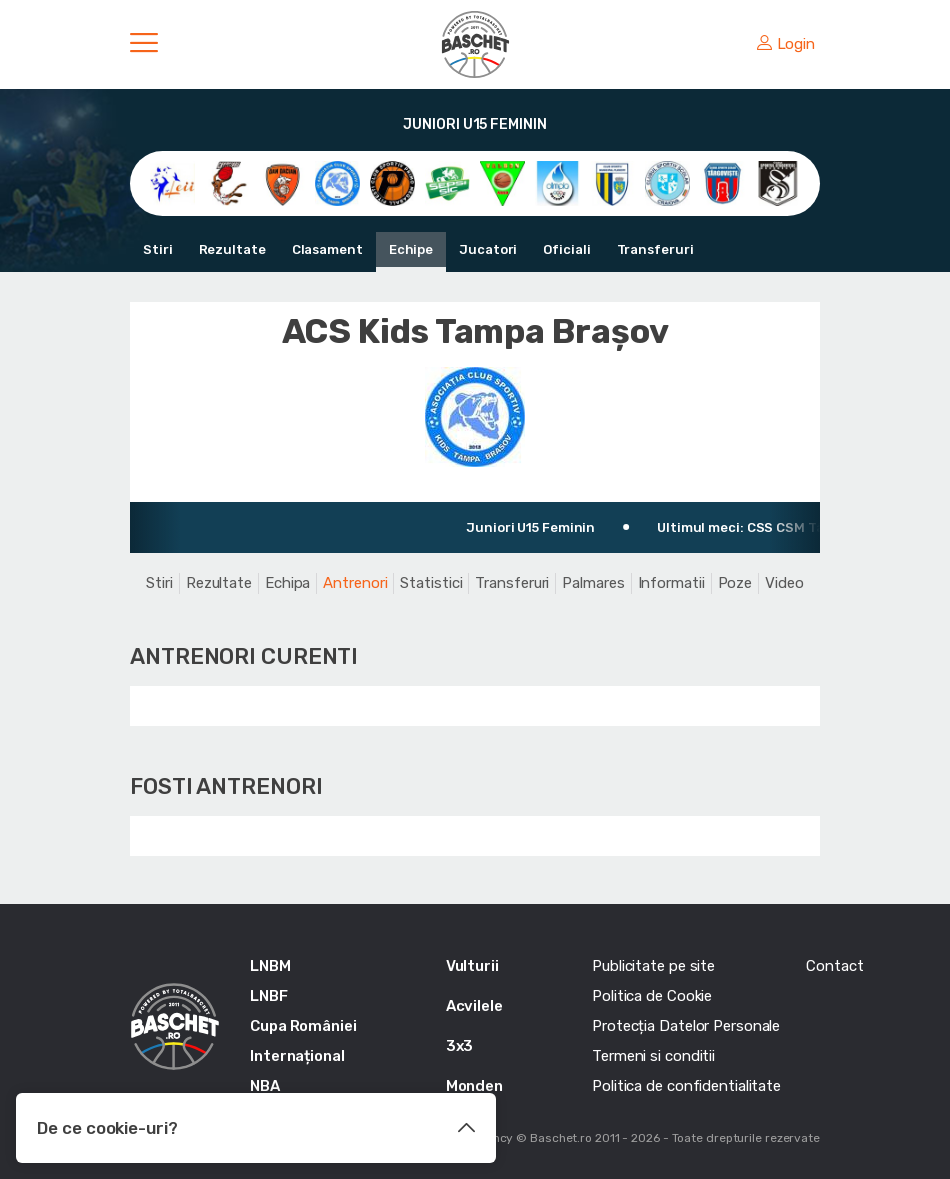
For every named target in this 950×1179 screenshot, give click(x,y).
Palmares (593, 583)
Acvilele (474, 1006)
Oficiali (566, 249)
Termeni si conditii (653, 1056)
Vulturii (472, 966)
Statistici (431, 583)
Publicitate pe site (653, 966)
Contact (834, 966)
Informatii (671, 583)
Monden (474, 1086)
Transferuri (655, 249)
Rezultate (232, 249)
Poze (735, 583)
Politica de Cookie (652, 996)
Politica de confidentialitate (686, 1086)
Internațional (297, 1056)
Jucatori (488, 249)
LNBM (270, 966)
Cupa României (303, 1026)
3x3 (460, 1046)
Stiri (158, 249)
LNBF (269, 996)
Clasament (327, 249)
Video (784, 583)
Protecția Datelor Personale (686, 1026)
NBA (265, 1086)
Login (786, 44)
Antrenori (355, 583)
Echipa (287, 583)
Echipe (411, 249)
